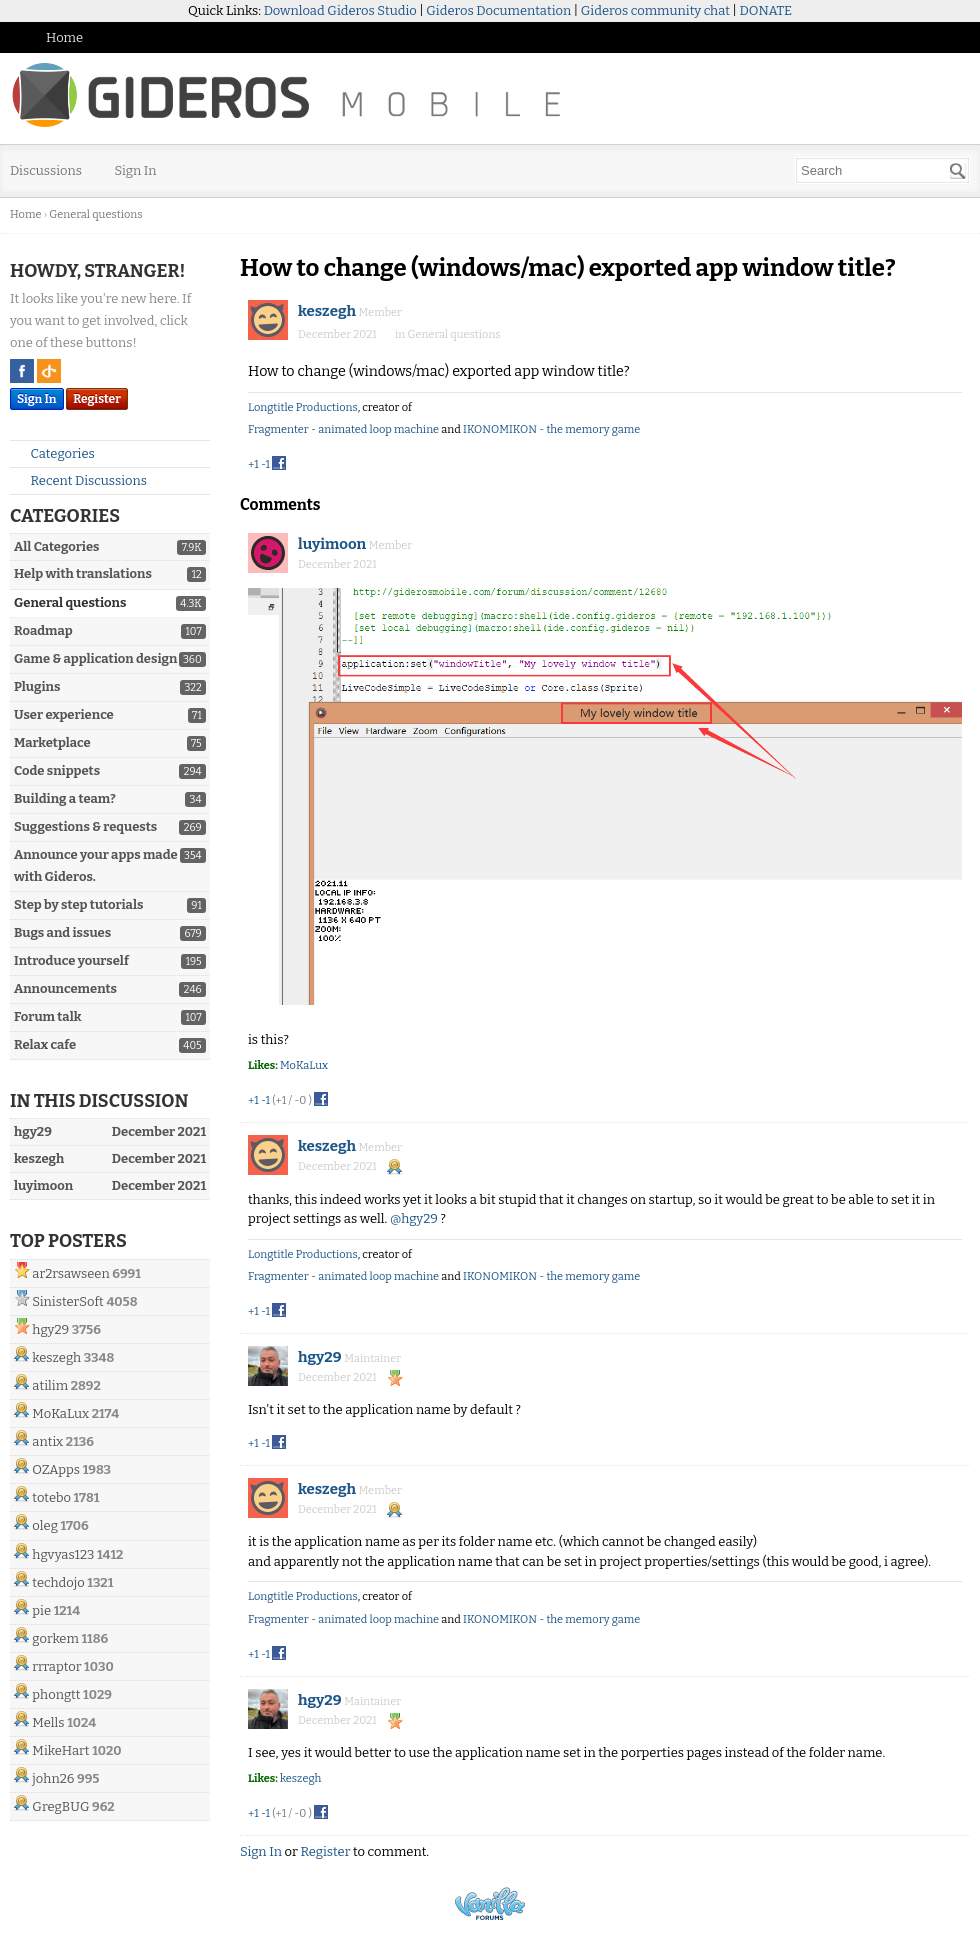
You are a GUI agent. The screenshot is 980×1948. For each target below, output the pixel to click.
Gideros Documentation (498, 10)
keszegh (56, 1357)
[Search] (958, 171)
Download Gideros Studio (340, 10)
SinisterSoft (67, 1301)
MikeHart (60, 1750)
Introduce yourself (71, 960)
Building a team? (65, 798)
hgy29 (50, 1329)
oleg (45, 1525)
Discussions (46, 170)
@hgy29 (414, 1218)
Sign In (136, 170)
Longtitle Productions (303, 407)
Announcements (65, 988)
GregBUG (60, 1806)
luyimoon (332, 544)
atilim (50, 1385)
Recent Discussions (80, 480)
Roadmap (43, 630)
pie (41, 1610)
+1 (253, 464)
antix (47, 1441)
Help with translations (83, 573)
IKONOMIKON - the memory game (551, 429)
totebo (51, 1497)
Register (97, 399)
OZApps (56, 1469)
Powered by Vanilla (490, 1903)
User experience (64, 714)
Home (64, 37)
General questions (70, 602)
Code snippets (57, 770)
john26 (53, 1778)
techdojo (58, 1582)
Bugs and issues (62, 932)
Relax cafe (45, 1044)
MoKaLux (60, 1413)
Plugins (37, 686)
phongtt (56, 1694)
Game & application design (95, 658)
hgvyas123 (63, 1554)
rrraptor (56, 1666)
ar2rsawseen (70, 1273)
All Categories (56, 546)
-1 (265, 464)
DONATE (766, 10)
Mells (48, 1722)
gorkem (55, 1638)
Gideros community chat (655, 10)
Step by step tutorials (78, 904)
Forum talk (47, 1016)
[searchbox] (882, 170)
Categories (54, 453)
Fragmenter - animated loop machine (343, 429)
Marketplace (52, 742)
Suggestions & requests (85, 826)
